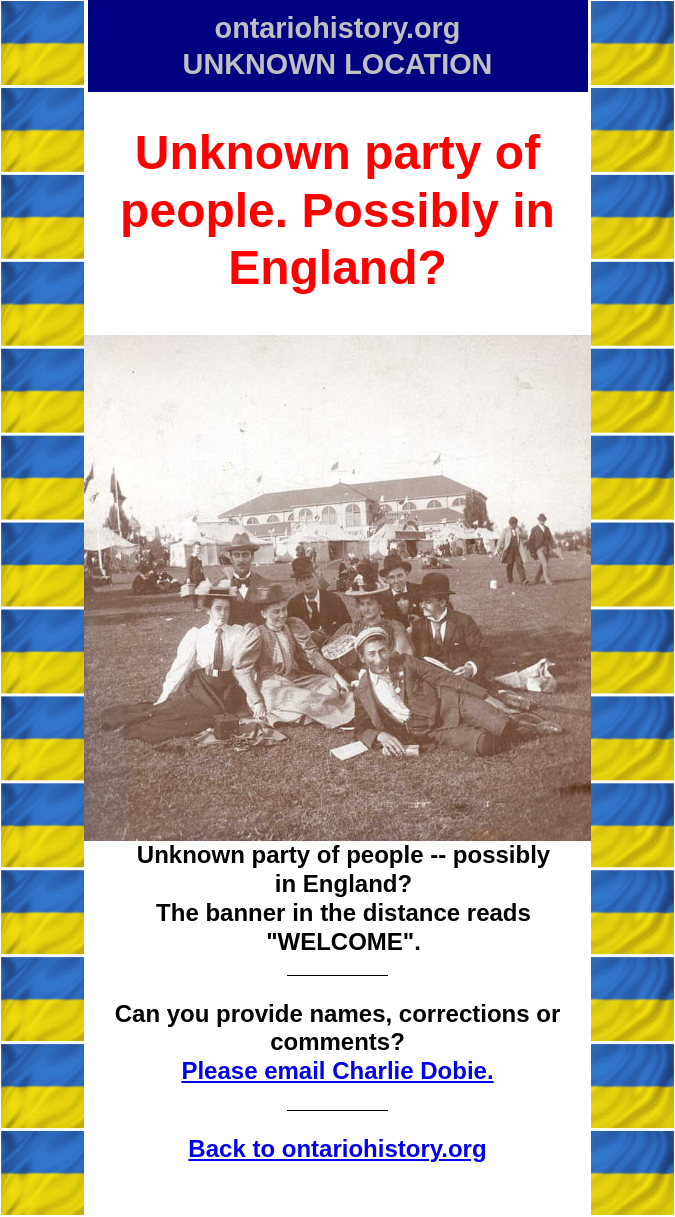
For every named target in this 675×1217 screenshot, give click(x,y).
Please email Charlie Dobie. (337, 1070)
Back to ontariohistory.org (337, 1148)
